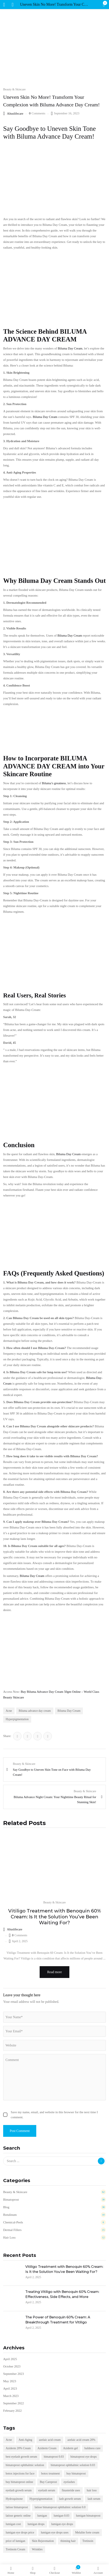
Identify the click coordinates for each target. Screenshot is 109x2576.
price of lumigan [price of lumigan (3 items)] (15, 2539)
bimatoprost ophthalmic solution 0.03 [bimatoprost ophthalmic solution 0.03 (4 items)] (73, 2464)
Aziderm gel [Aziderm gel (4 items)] (70, 2447)
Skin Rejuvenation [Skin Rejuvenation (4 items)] (43, 2539)
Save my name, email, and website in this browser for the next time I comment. (54, 2114)
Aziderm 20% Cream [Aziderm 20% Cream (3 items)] (18, 2447)
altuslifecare (15, 113)
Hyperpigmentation (17, 1719)
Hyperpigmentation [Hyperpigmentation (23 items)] (41, 2497)
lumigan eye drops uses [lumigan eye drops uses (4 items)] (55, 2531)
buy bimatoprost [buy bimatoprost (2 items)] (76, 2472)
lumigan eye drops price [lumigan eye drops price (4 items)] (20, 2531)
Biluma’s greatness (54, 783)
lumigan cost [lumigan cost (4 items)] (13, 2523)
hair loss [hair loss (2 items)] (92, 2489)
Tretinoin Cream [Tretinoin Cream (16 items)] (15, 2548)
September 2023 (13, 2372)
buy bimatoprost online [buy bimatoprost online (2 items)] (19, 2480)
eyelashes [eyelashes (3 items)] (69, 2480)
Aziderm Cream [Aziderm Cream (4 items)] (47, 2447)
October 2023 (11, 2365)
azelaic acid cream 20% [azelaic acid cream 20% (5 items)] (81, 2438)
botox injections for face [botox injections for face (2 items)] (20, 2472)
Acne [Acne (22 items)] (9, 2438)
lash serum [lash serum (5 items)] (93, 2497)
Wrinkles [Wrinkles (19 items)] (37, 2548)
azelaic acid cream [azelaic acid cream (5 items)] (50, 2438)
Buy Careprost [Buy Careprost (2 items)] (48, 2480)
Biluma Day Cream (69, 348)
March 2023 (11, 2395)
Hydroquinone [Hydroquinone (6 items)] (14, 2497)
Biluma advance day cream (35, 1710)
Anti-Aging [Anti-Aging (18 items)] (25, 2438)
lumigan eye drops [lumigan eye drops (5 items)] (62, 2523)
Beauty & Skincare (14, 89)
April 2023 (10, 2387)
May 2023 (9, 2380)
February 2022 (12, 2409)
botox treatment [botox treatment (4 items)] (50, 2472)
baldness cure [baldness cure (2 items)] (93, 2447)
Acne (9, 1710)
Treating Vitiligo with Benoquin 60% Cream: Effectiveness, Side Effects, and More (62, 2293)
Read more (54, 1972)
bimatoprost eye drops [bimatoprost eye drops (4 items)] (83, 2455)
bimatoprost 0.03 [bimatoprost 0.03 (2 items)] (54, 2455)
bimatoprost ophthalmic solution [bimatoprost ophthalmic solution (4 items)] (25, 2464)
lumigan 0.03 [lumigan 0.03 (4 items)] (61, 2514)
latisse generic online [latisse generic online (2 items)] (18, 2514)
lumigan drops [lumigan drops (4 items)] (36, 2523)
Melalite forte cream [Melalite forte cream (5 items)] (87, 2531)
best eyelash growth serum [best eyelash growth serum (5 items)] (21, 2455)
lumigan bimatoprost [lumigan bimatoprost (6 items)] (88, 2514)
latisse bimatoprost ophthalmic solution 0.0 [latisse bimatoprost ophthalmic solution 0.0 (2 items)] (60, 2506)
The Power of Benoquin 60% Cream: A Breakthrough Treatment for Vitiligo (57, 2318)
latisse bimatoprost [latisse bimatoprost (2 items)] (17, 2506)
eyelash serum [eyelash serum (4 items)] (46, 2489)
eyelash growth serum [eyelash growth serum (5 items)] (19, 2489)
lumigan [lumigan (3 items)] (42, 2514)
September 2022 (13, 2402)
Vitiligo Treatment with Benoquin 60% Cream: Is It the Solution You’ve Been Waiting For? (64, 2268)
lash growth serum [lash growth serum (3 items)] (70, 2497)
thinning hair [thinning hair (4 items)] (68, 2539)
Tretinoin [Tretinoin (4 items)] (87, 2539)
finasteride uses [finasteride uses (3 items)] (71, 2489)
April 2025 (10, 2358)
